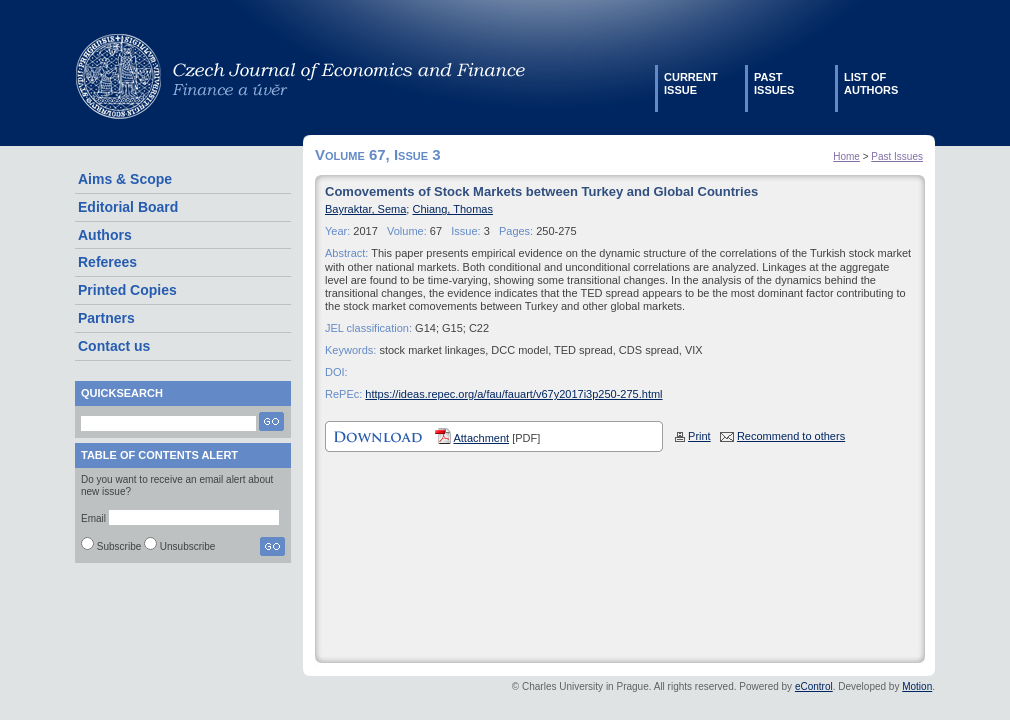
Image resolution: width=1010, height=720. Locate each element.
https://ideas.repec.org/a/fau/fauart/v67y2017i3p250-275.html (513, 394)
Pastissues (774, 83)
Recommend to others (791, 436)
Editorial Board (128, 207)
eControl (814, 686)
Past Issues (897, 156)
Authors (105, 235)
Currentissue (691, 83)
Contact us (114, 346)
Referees (107, 262)
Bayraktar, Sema (365, 209)
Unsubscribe (188, 546)
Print (699, 436)
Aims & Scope (125, 179)
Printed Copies (127, 290)
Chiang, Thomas (452, 209)
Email (93, 518)
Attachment (481, 438)
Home (846, 156)
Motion (917, 686)
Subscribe (119, 546)
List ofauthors (871, 83)
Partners (106, 318)
